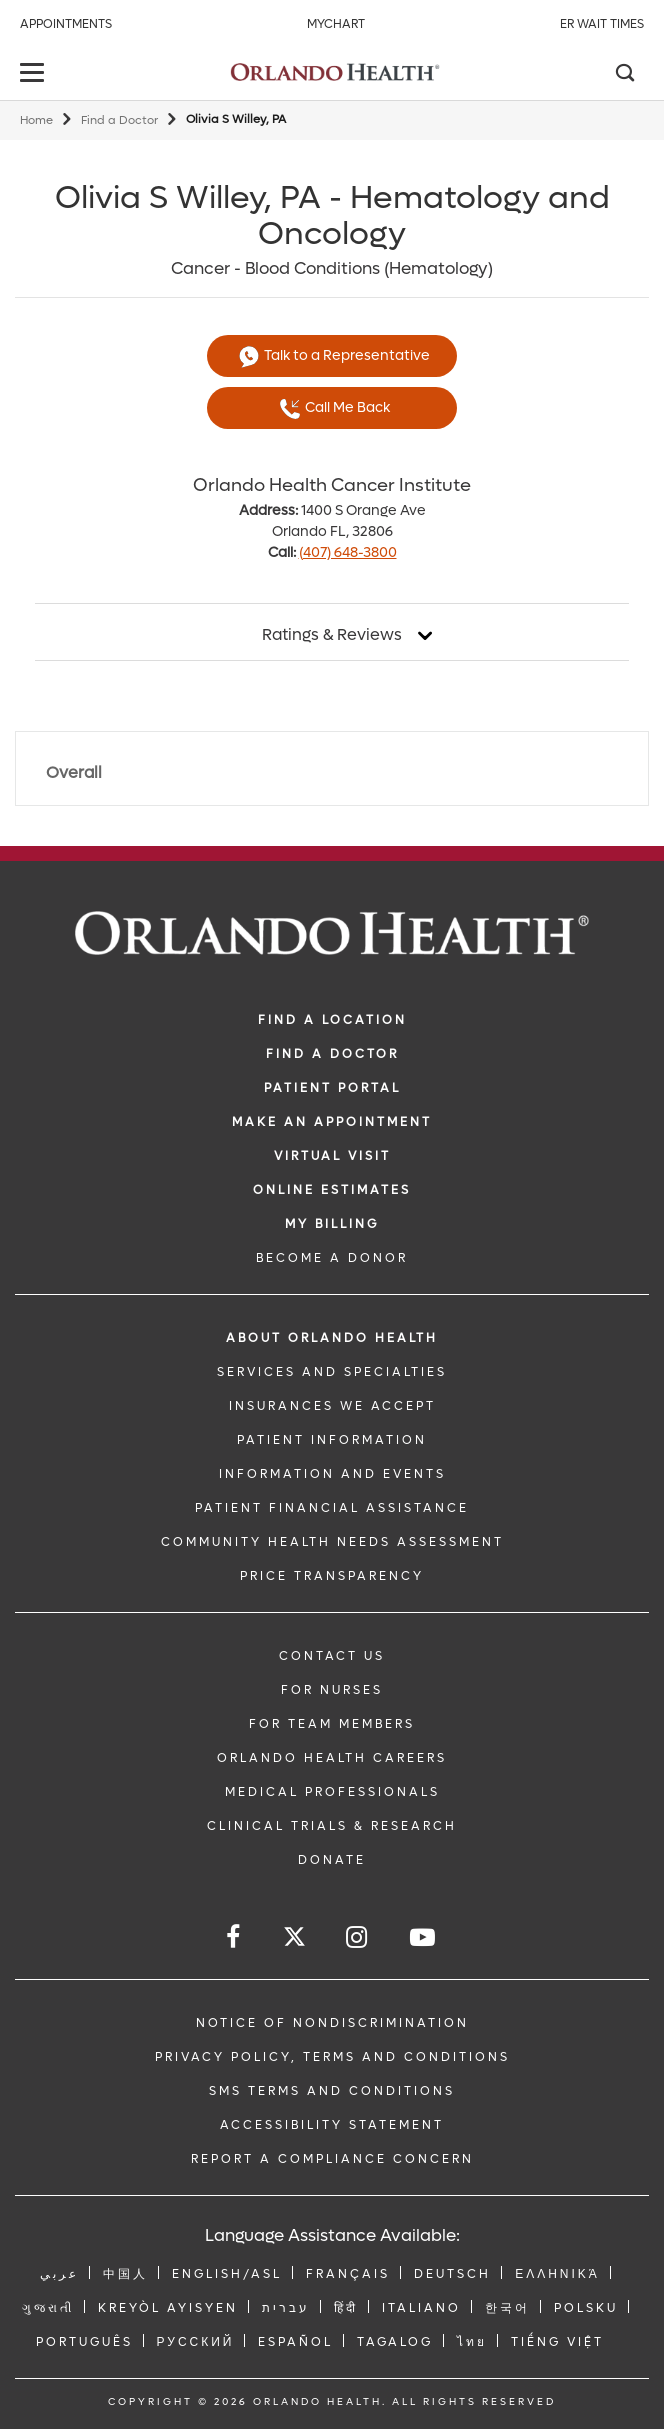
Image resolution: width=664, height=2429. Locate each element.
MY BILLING (332, 1224)
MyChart (336, 24)
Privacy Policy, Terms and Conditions (332, 2057)
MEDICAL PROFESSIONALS (332, 1792)
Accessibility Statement (332, 2125)
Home (36, 120)
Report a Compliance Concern (332, 2159)
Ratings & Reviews (332, 635)
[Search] (624, 75)
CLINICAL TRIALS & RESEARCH (332, 1826)
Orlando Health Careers (332, 1758)
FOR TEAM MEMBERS (332, 1724)
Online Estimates (332, 1190)
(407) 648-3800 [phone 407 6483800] (348, 552)
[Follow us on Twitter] (294, 1939)
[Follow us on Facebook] (234, 1937)
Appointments (66, 24)
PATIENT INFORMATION (332, 1440)
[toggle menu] (35, 74)
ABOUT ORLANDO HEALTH (332, 1338)
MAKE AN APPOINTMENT (332, 1122)
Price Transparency (332, 1576)
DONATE (332, 1860)
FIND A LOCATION (332, 1020)
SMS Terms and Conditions (332, 2091)
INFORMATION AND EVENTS (332, 1474)
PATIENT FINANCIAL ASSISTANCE (332, 1508)
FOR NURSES (332, 1690)
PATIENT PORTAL (332, 1088)
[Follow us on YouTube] (424, 1937)
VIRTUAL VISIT (332, 1156)
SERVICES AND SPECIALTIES (332, 1372)
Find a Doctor (119, 120)
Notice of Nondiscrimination (332, 2023)
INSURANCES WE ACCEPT (332, 1406)
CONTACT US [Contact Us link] (332, 1656)
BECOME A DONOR (332, 1258)
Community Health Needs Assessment (332, 1542)
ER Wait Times (602, 24)
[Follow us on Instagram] (358, 1937)
